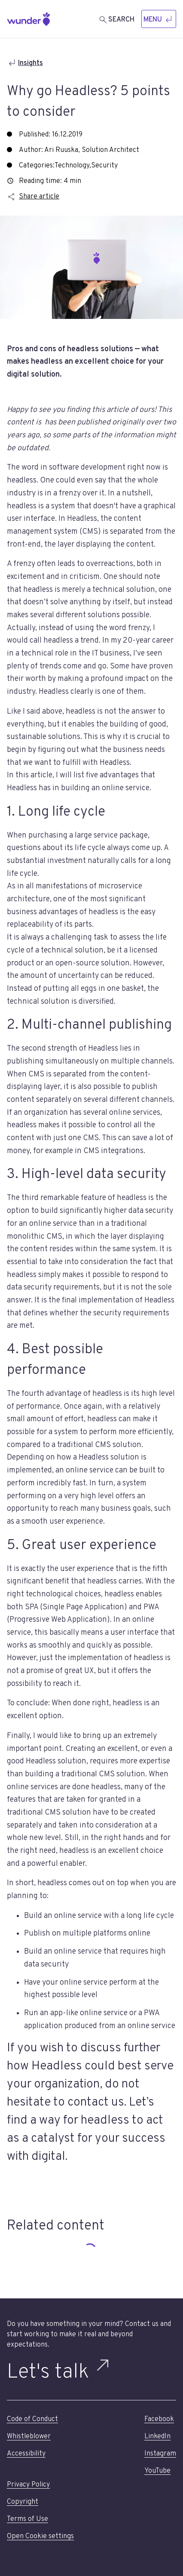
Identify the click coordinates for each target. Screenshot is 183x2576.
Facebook (159, 2419)
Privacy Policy (28, 2484)
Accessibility (26, 2453)
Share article (33, 196)
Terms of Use (27, 2519)
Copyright (22, 2502)
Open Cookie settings (40, 2536)
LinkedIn (157, 2436)
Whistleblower (29, 2436)
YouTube (157, 2471)
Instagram (160, 2453)
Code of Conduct (32, 2419)
